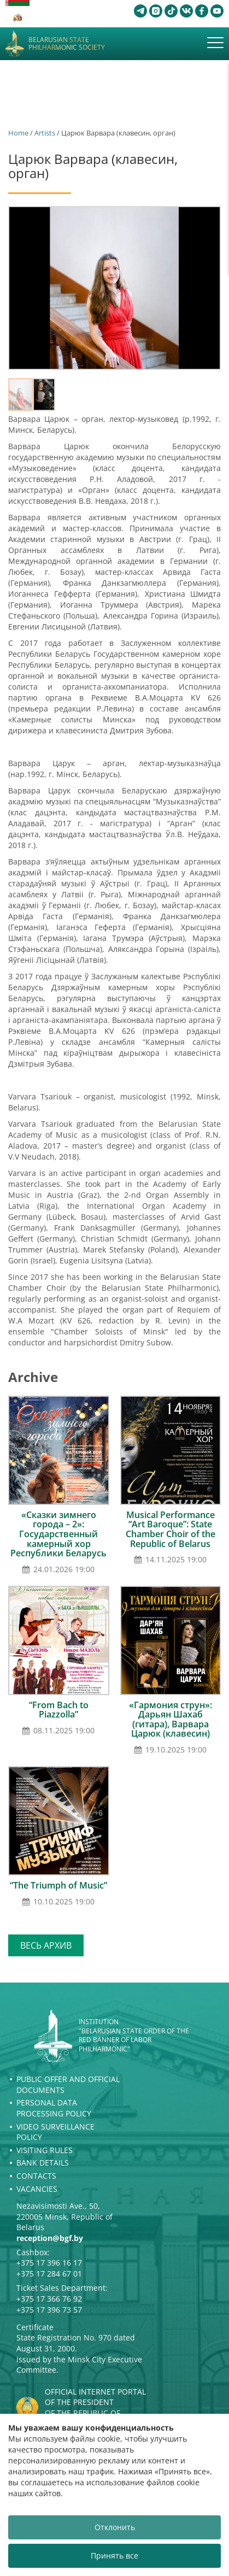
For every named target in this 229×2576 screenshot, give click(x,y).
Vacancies (36, 2189)
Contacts (36, 2176)
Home (18, 133)
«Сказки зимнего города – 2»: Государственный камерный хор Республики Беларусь (58, 1534)
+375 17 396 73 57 (49, 2309)
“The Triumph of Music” (58, 1885)
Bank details (42, 2162)
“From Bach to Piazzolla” (59, 1710)
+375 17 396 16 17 (49, 2262)
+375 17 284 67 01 (49, 2273)
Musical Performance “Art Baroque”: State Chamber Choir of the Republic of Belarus (170, 1529)
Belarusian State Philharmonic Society (66, 44)
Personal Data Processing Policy (53, 2108)
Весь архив (46, 1945)
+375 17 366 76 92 (49, 2298)
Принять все (114, 2555)
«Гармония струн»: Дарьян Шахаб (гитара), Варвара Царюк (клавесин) (170, 1719)
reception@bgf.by (49, 2238)
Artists (44, 133)
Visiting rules (44, 2150)
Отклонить (115, 2527)
